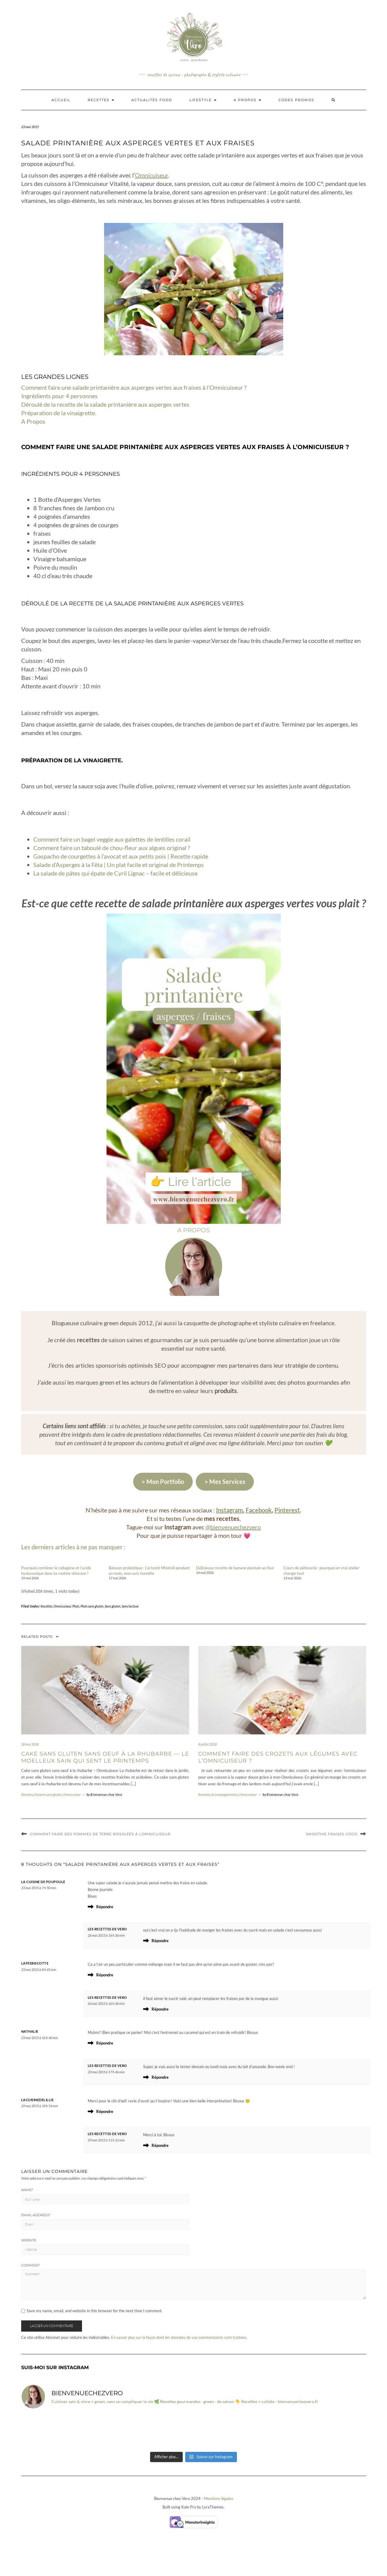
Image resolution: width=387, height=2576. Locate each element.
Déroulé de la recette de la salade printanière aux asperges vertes (105, 404)
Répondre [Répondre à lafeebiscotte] (104, 1974)
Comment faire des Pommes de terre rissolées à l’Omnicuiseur (100, 1834)
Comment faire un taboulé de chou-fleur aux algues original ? (111, 847)
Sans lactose (130, 1606)
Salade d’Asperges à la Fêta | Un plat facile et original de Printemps (118, 864)
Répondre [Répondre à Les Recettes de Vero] (160, 1940)
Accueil (61, 100)
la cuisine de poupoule (43, 1882)
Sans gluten (112, 1606)
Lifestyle (202, 100)
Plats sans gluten (91, 1606)
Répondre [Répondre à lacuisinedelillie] (104, 2111)
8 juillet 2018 (207, 1744)
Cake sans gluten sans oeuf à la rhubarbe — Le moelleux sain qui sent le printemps (105, 1757)
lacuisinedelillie (37, 2100)
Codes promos (296, 100)
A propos (247, 100)
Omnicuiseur (151, 175)
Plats (75, 1606)
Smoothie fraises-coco (331, 1834)
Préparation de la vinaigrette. (58, 412)
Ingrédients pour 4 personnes (60, 395)
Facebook (259, 1510)
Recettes (101, 100)
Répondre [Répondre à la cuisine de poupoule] (104, 1906)
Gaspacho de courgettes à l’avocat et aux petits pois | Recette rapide (120, 856)
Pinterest (287, 1510)
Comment (30, 2265)
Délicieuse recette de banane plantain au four (235, 1567)
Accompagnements (224, 1794)
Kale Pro (188, 2507)
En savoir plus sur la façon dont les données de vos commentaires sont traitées (178, 2337)
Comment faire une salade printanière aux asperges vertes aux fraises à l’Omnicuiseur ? (134, 387)
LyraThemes (213, 2507)
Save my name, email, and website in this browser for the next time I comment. (94, 2311)
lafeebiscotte (35, 1963)
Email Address (36, 2215)
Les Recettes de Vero (107, 1929)
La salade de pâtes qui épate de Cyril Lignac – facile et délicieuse (115, 873)
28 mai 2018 (30, 1744)
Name (27, 2190)
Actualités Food (151, 100)
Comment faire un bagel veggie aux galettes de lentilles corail (111, 839)
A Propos (33, 421)
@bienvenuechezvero (233, 1527)
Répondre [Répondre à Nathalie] (104, 2043)
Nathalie (29, 2031)
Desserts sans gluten (48, 1794)
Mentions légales (218, 2498)
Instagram (229, 1510)
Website (28, 2240)
